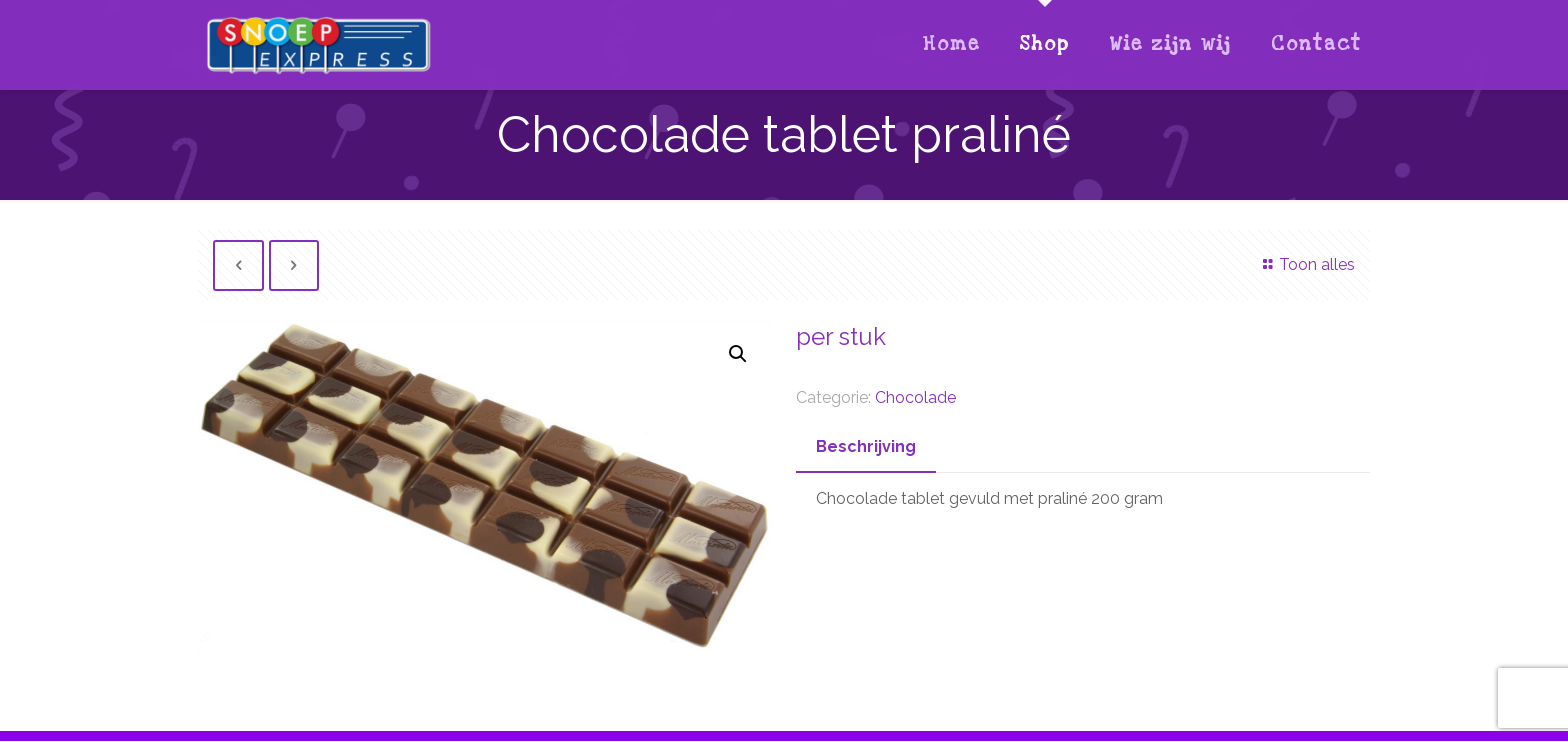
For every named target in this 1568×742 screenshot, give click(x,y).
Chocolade (915, 397)
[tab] (866, 447)
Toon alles (1305, 264)
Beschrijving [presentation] (866, 446)
